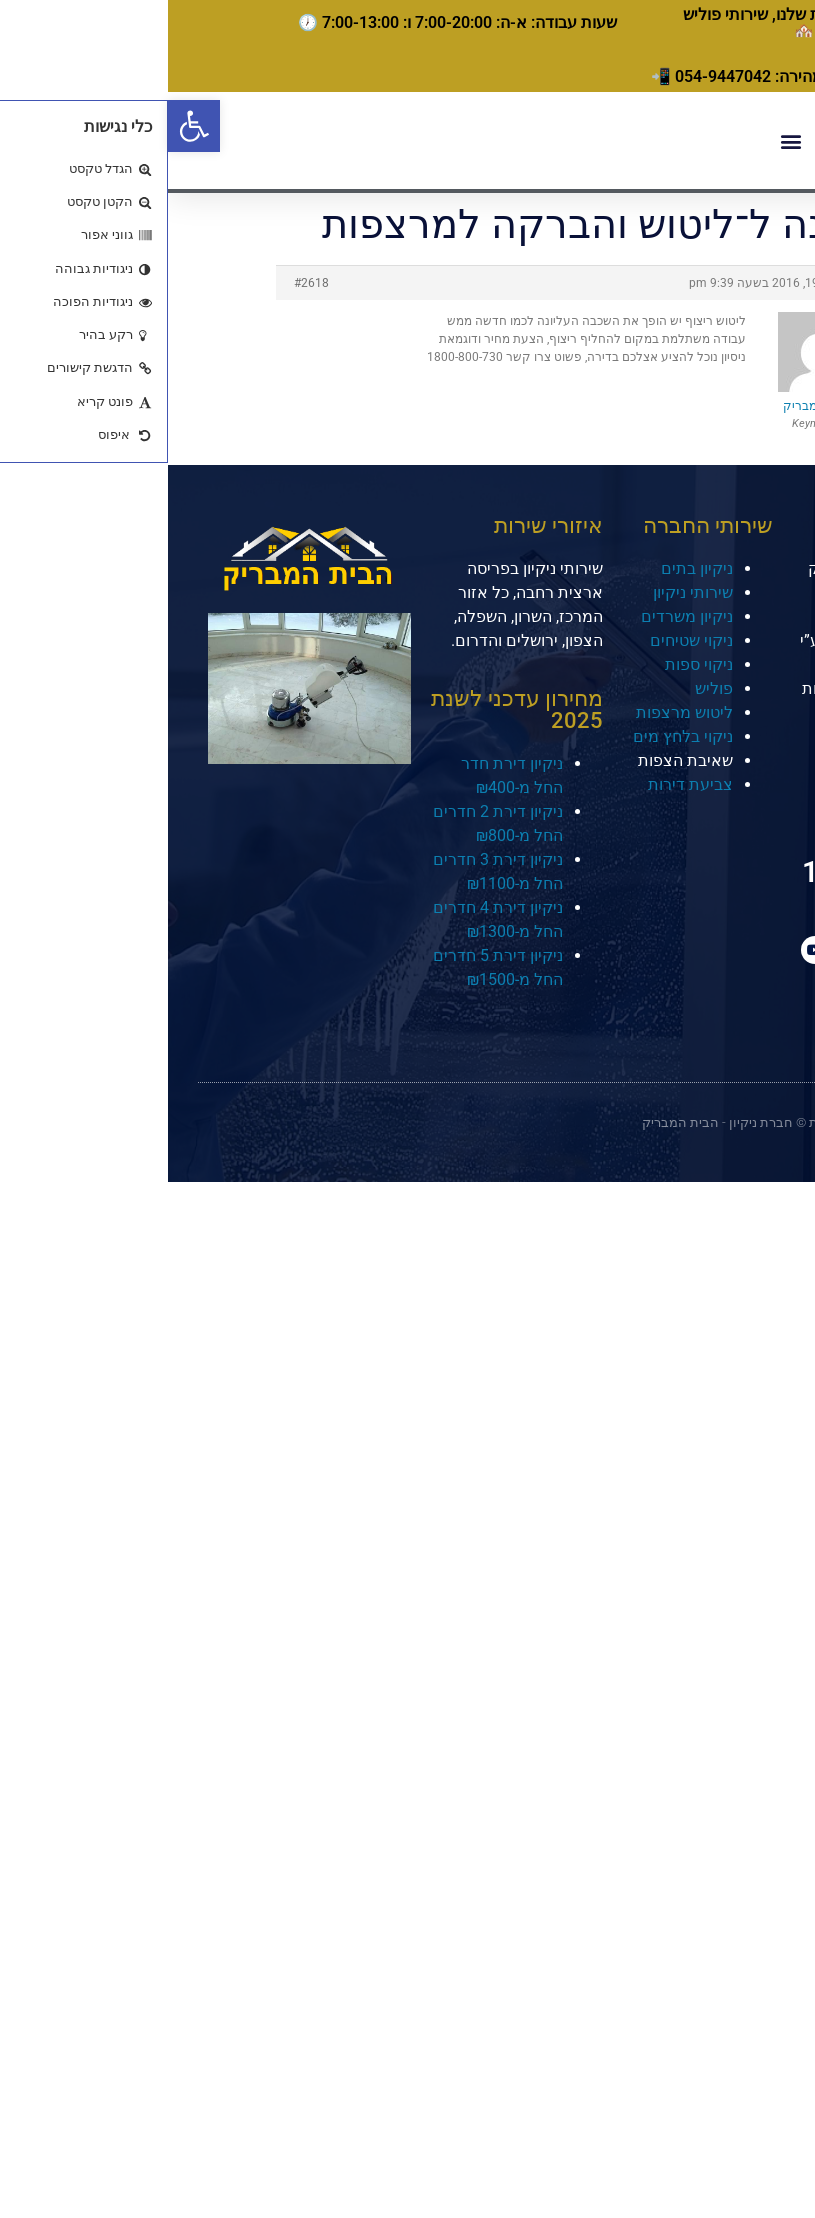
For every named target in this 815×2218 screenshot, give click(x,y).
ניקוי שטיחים (523, 640)
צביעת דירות (522, 784)
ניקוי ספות (531, 664)
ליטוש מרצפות (516, 712)
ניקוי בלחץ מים (515, 736)
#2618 (143, 283)
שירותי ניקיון (525, 592)
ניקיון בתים (529, 568)
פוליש (546, 688)
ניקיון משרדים (519, 616)
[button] (26, 126)
